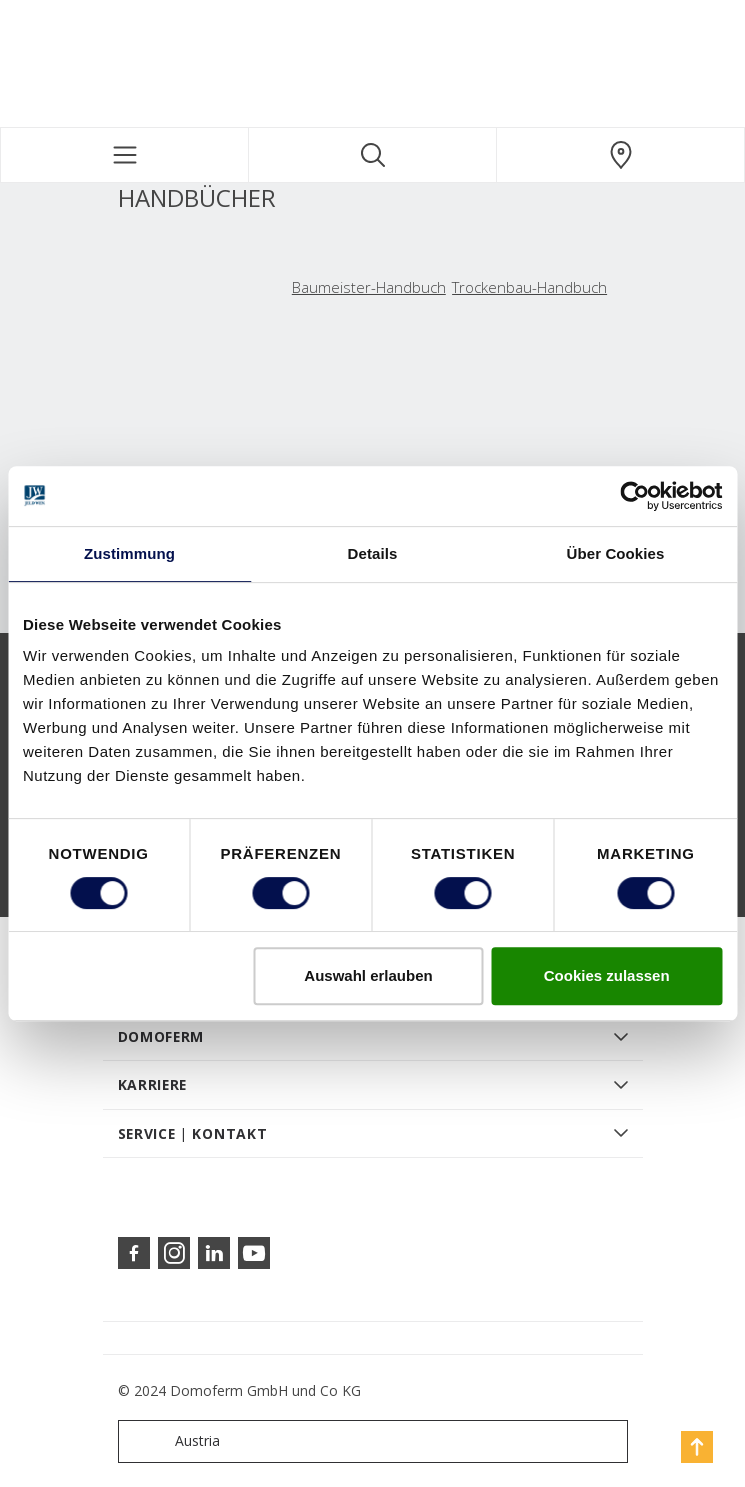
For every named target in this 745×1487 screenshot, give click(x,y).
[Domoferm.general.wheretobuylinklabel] (620, 155)
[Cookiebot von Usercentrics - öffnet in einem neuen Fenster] (634, 496)
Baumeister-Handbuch (369, 287)
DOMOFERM (161, 1036)
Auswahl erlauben (368, 975)
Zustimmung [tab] (129, 553)
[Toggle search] (372, 155)
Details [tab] (373, 553)
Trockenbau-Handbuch (529, 287)
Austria (173, 1441)
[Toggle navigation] (124, 155)
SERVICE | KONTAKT (193, 1133)
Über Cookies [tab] (616, 553)
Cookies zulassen (607, 975)
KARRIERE (153, 1084)
